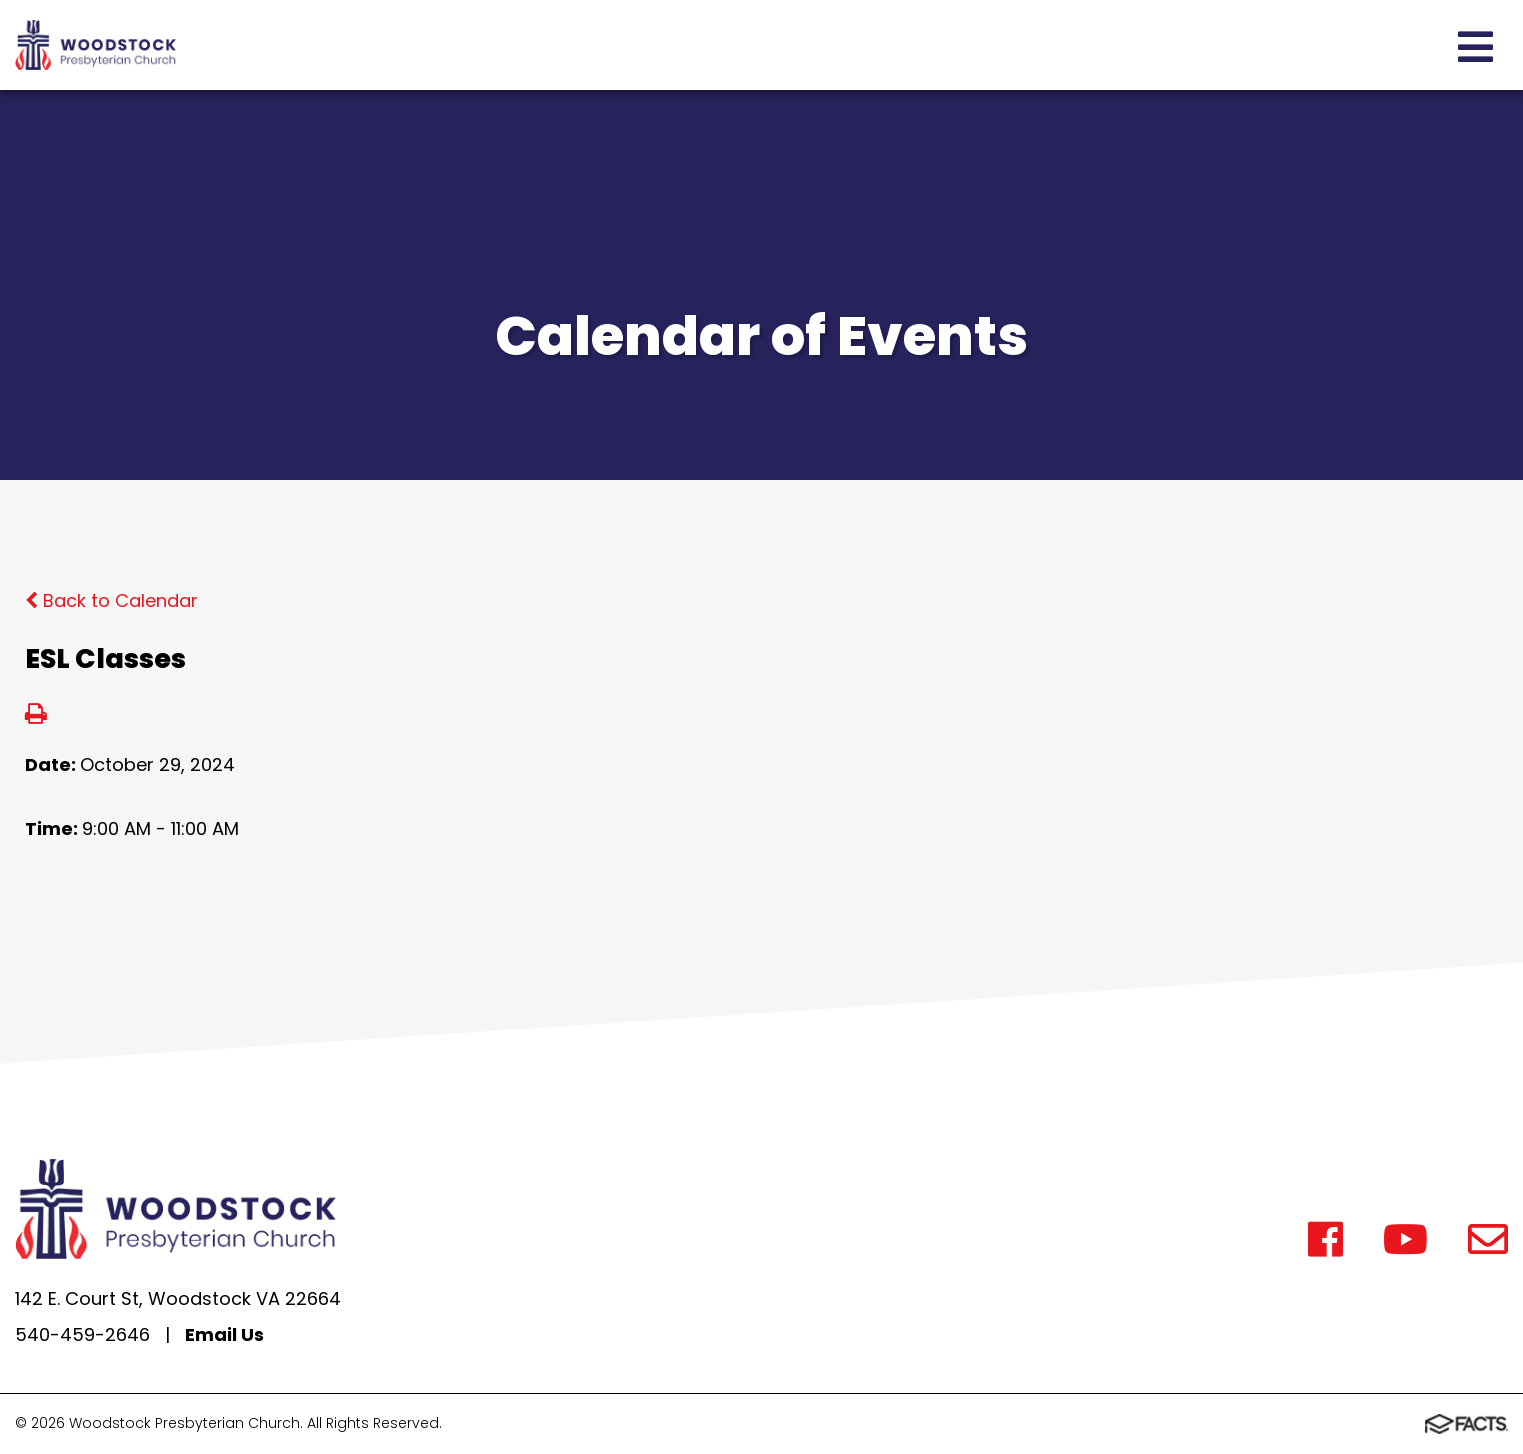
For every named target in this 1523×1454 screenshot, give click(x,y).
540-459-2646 (82, 1334)
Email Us (224, 1334)
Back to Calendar (111, 600)
